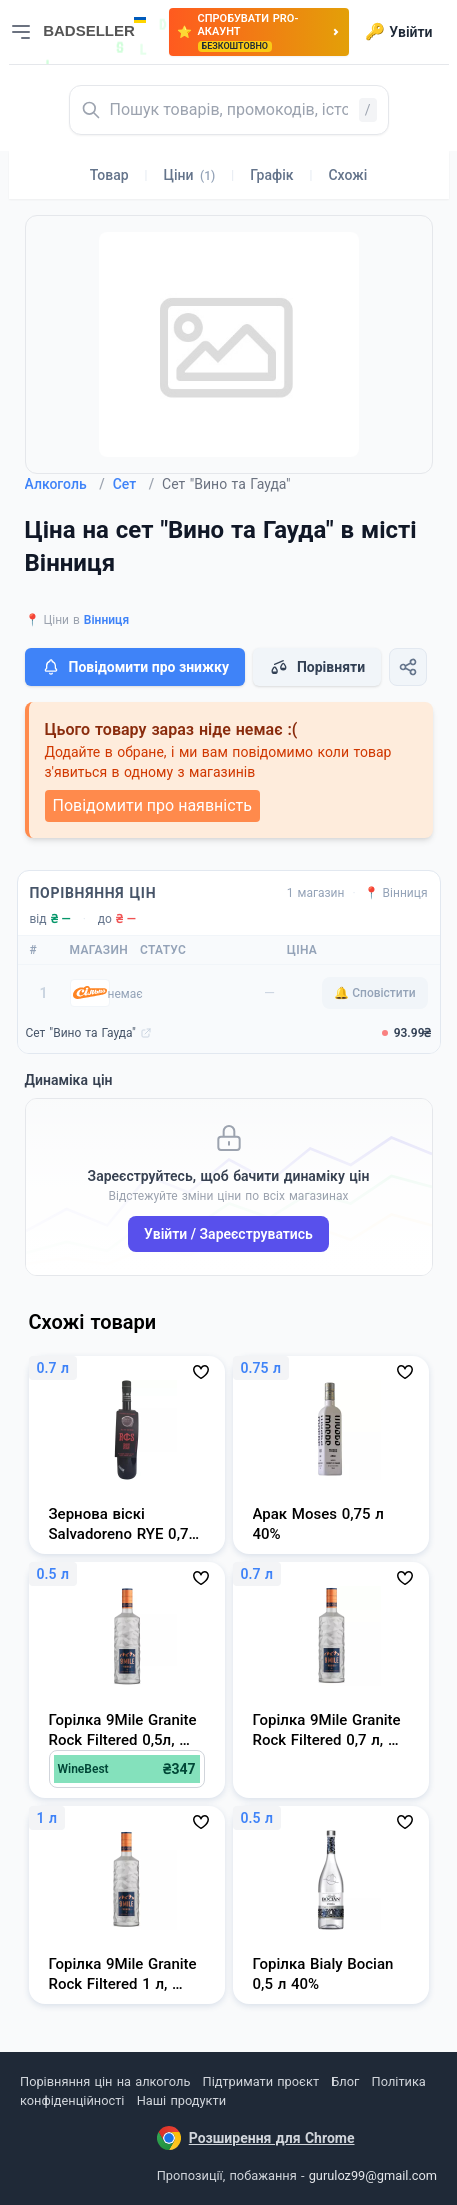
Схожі (347, 175)
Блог (345, 2081)
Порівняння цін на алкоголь (105, 2081)
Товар (109, 175)
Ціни (190, 175)
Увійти (398, 32)
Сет (133, 484)
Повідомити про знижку (135, 667)
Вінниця (106, 620)
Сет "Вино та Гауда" (81, 1033)
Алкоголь (65, 484)
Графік (271, 175)
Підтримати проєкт (261, 2081)
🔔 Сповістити (374, 993)
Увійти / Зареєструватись (228, 1234)
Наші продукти (181, 2100)
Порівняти (317, 667)
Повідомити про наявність (152, 805)
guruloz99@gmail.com (373, 2175)
